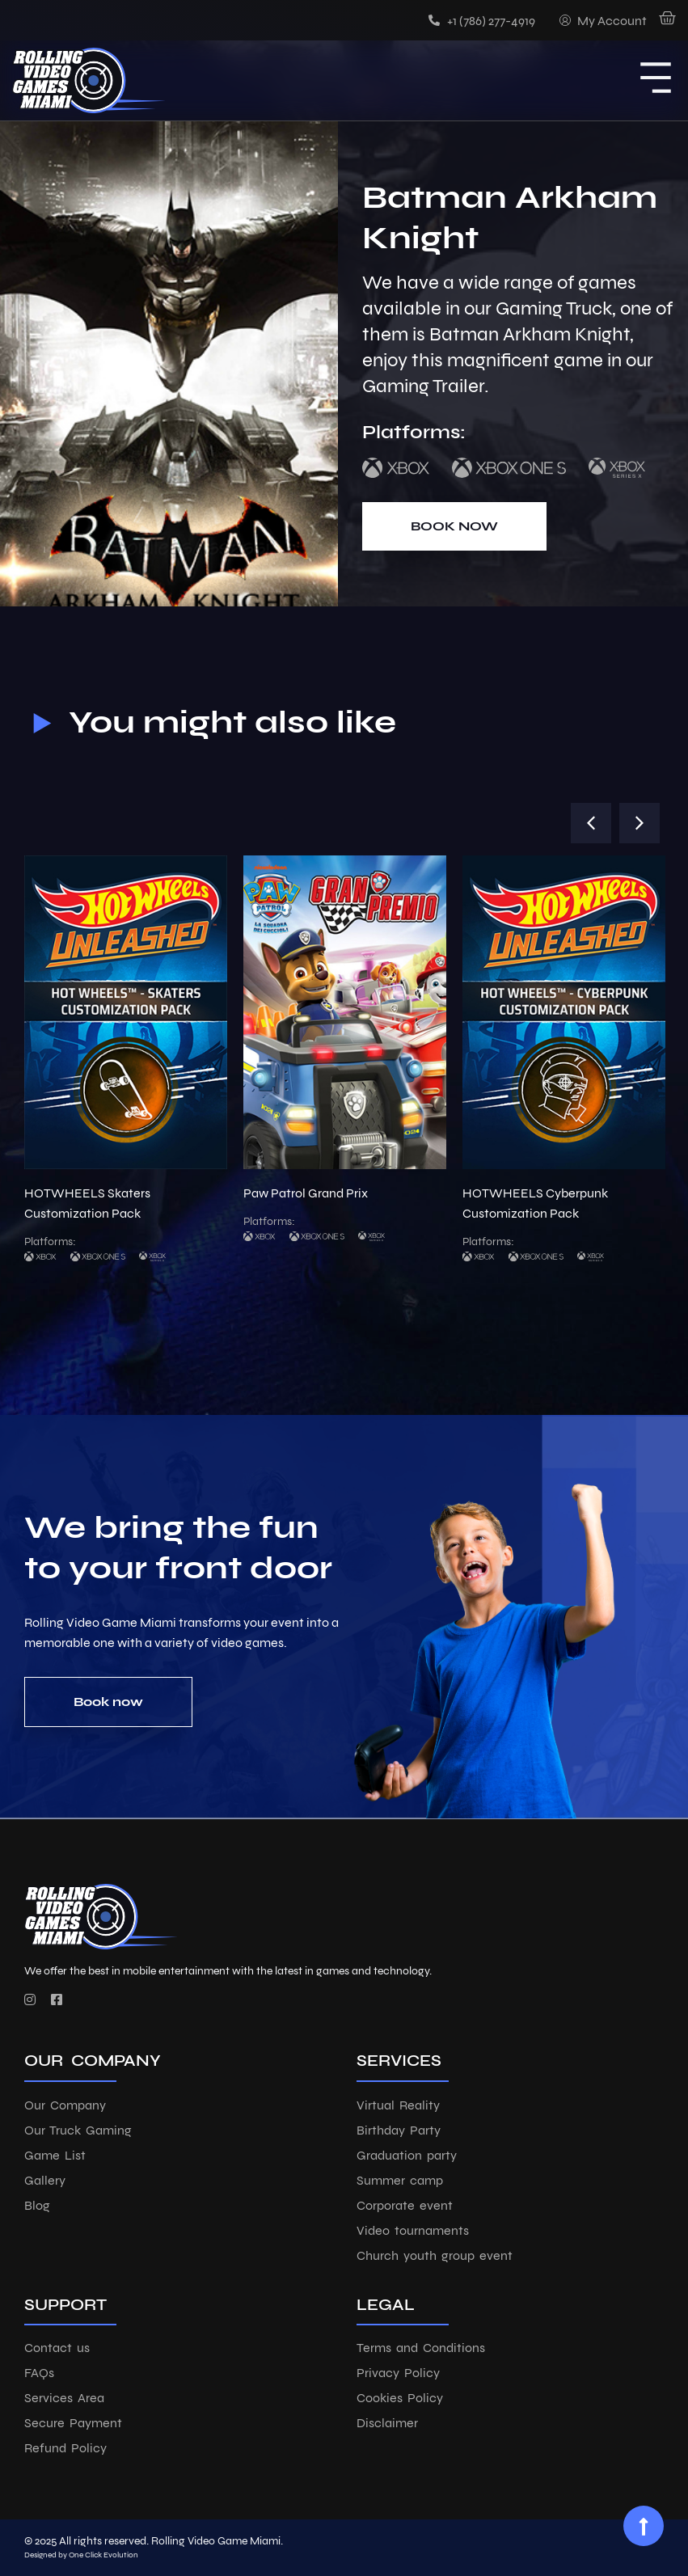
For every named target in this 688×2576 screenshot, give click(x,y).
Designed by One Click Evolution (81, 2555)
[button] (591, 823)
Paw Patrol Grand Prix (305, 1193)
